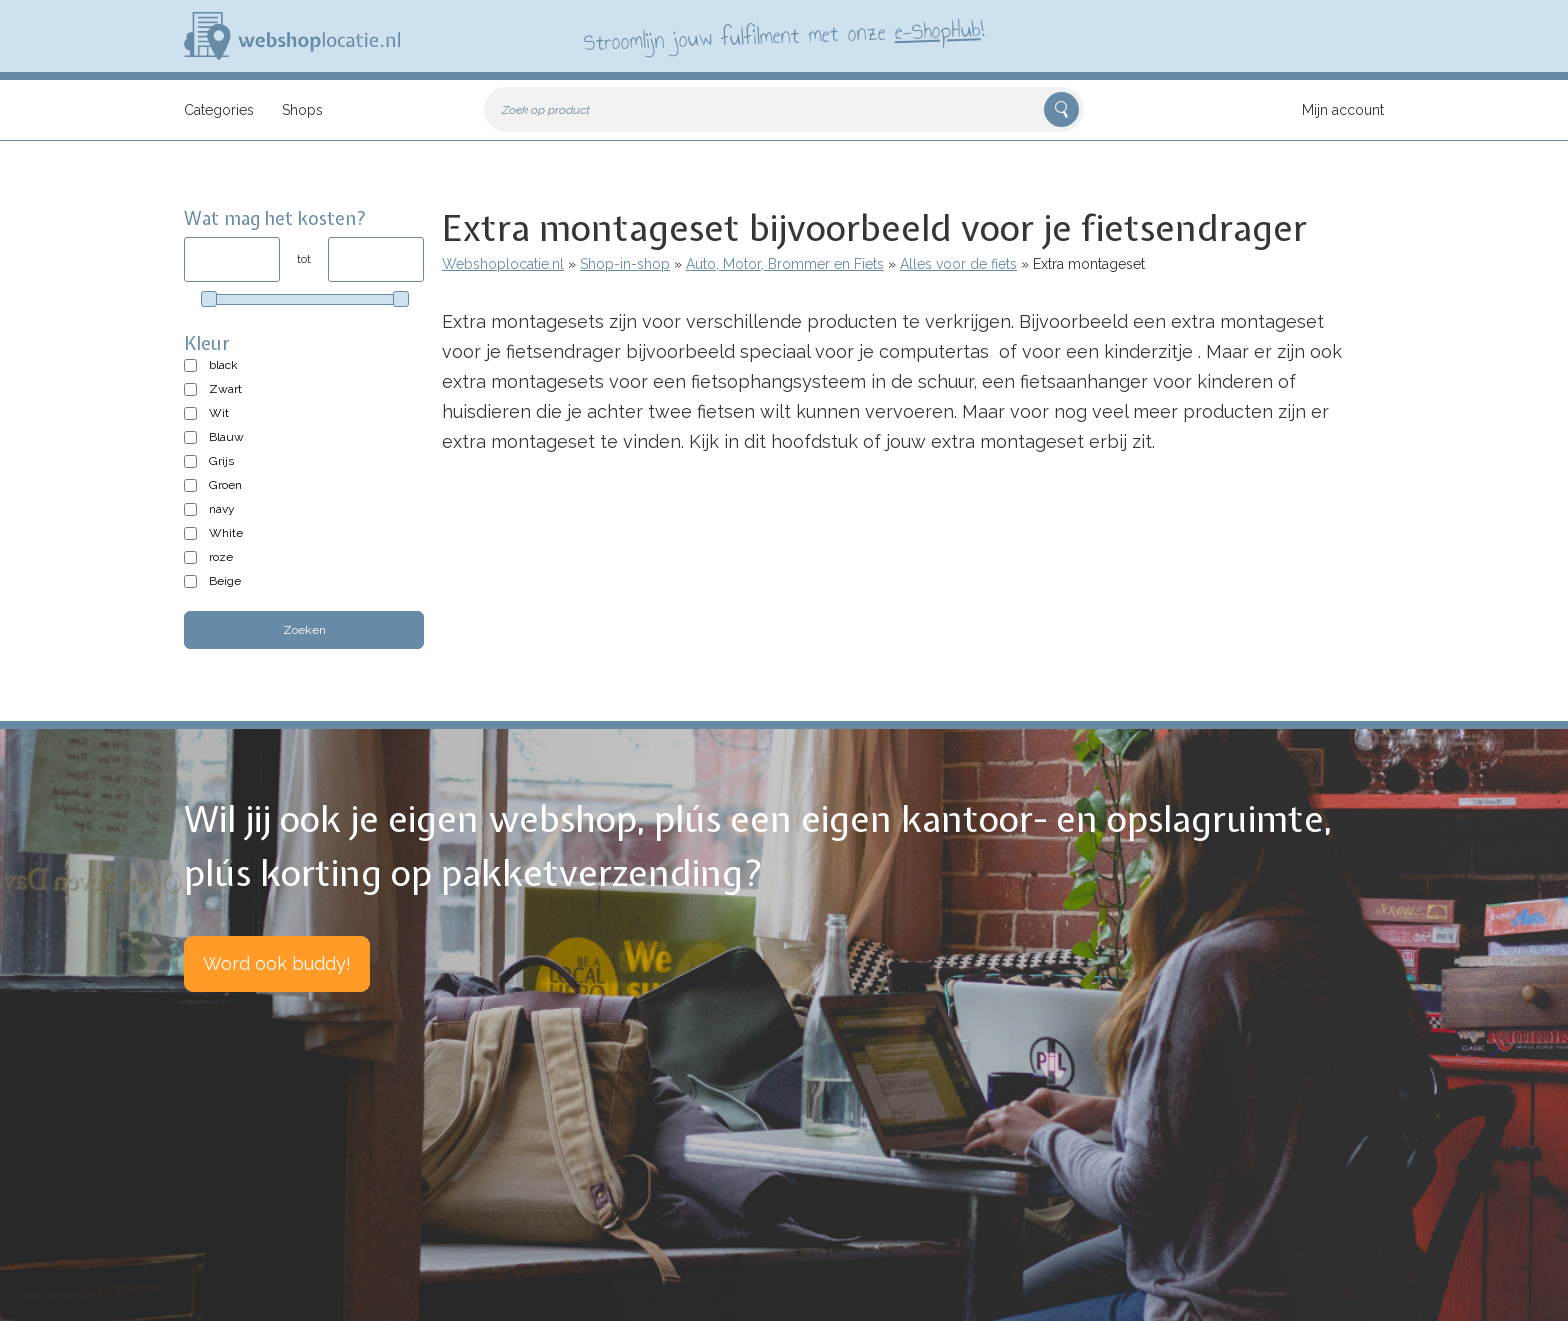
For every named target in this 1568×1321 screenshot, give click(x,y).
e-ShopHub (937, 30)
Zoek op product (546, 110)
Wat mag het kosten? (275, 218)
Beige (225, 581)
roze (221, 557)
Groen (225, 485)
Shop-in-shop (625, 264)
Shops (302, 110)
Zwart (225, 389)
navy (222, 509)
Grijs (221, 461)
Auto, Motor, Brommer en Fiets (785, 264)
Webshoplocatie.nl (503, 264)
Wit (219, 413)
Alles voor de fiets (958, 264)
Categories (219, 110)
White (226, 533)
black (223, 365)
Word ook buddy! (277, 963)
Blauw (226, 437)
